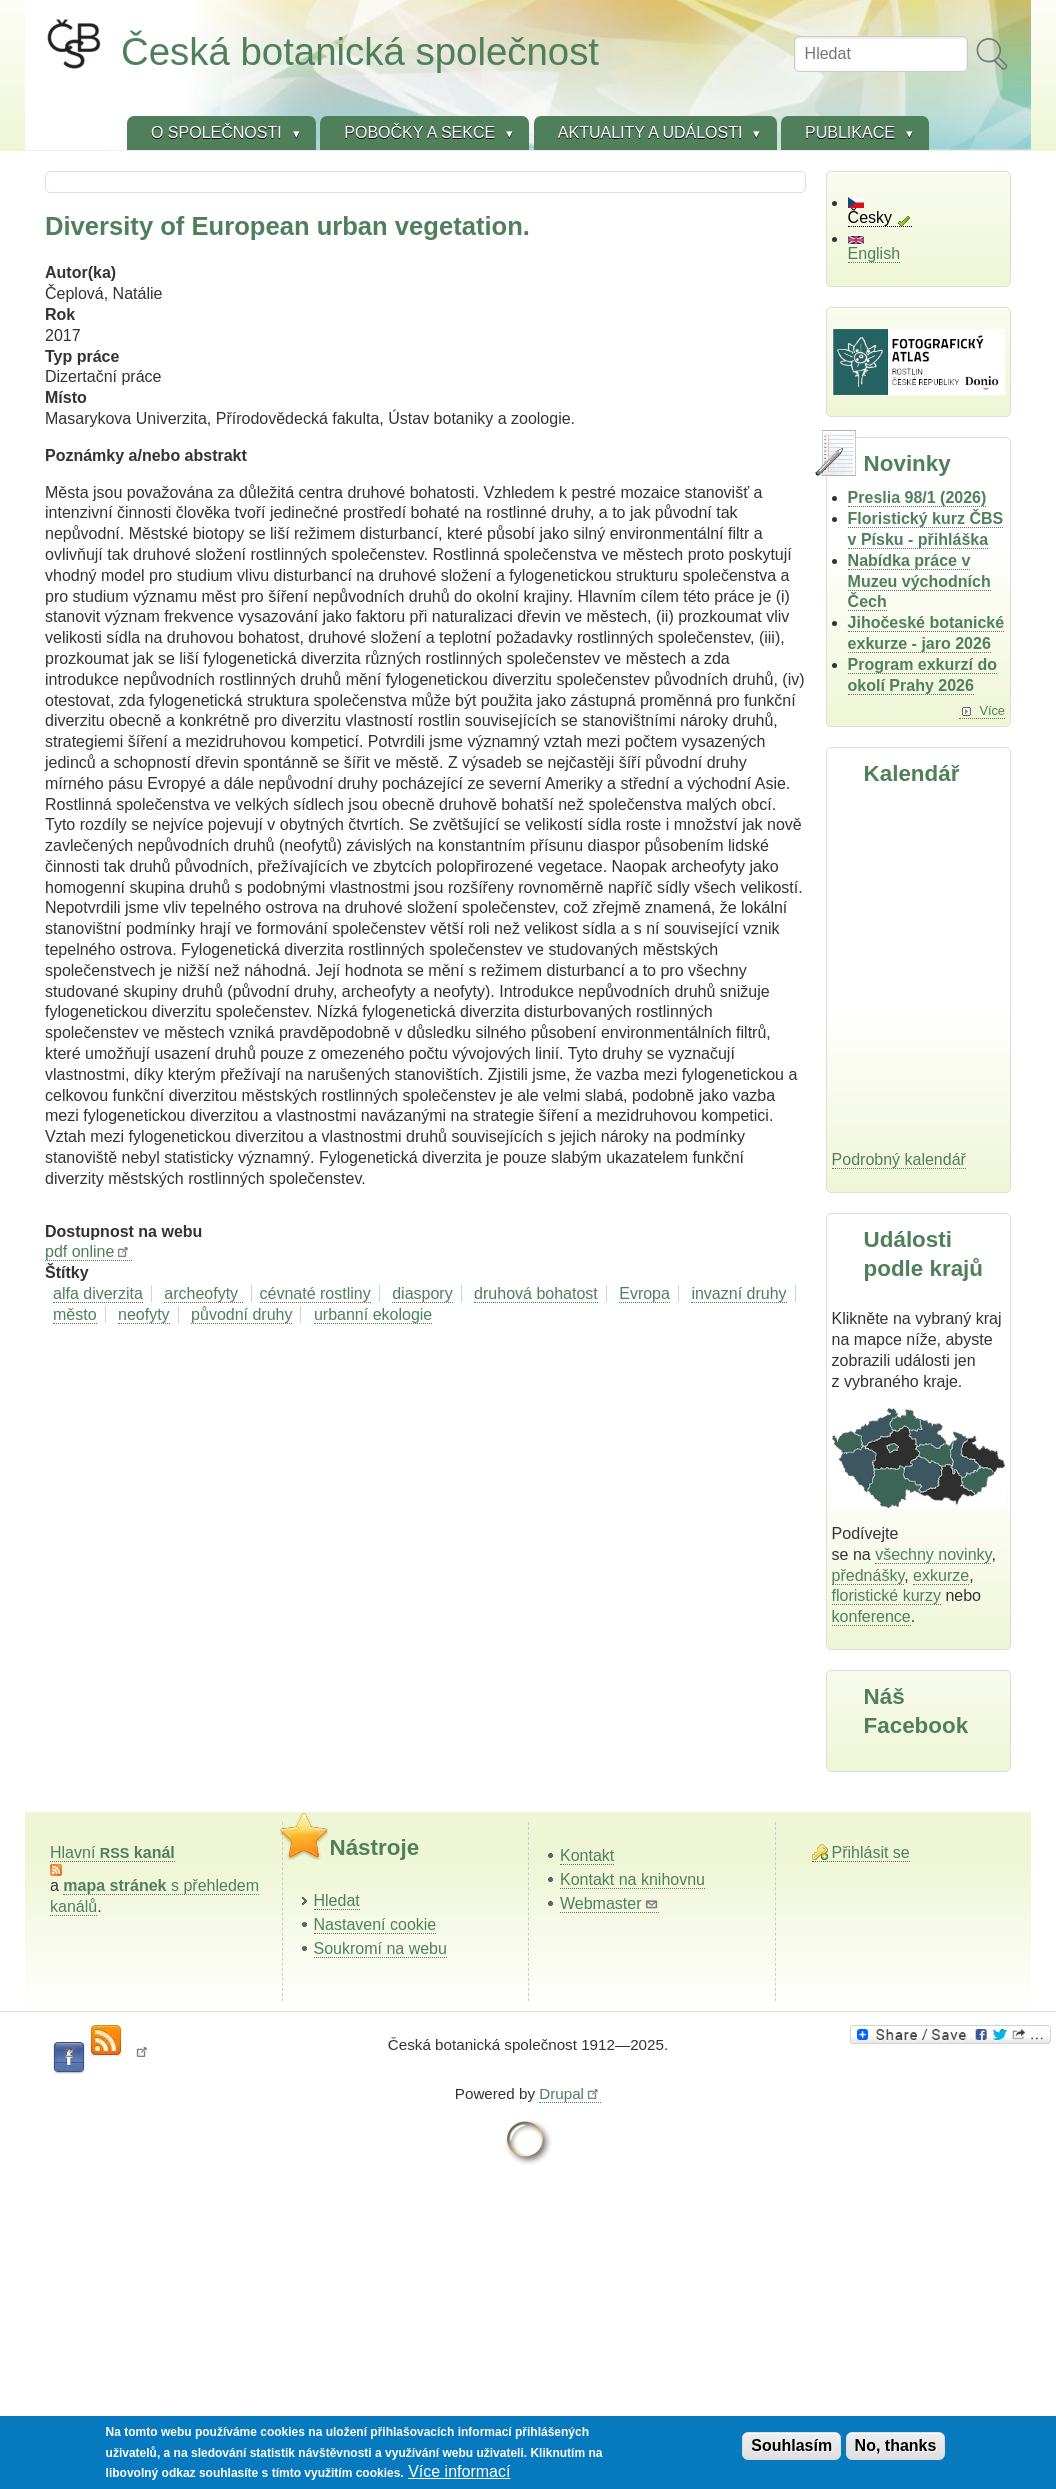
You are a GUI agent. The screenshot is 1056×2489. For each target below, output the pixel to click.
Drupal (570, 2093)
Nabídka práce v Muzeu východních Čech (919, 581)
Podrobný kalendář (899, 1159)
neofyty (144, 1314)
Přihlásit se (871, 1852)
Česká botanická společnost (360, 51)
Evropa (644, 1293)
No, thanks (896, 2445)
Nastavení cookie (375, 1924)
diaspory (422, 1293)
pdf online (88, 1251)
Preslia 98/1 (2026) (917, 497)
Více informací (459, 2471)
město (75, 1314)
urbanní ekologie (373, 1314)
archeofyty (203, 1293)
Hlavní (112, 1852)
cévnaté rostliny (315, 1293)
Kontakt (587, 1855)
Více (992, 710)
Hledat (337, 1900)
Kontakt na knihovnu (632, 1879)
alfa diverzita (98, 1293)
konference (871, 1616)
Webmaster (609, 1903)
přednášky (868, 1575)
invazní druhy (738, 1293)
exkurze (941, 1575)
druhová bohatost (536, 1293)
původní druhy (241, 1314)
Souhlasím (791, 2445)
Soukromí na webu (380, 1948)
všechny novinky (933, 1554)
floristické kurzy (886, 1595)
